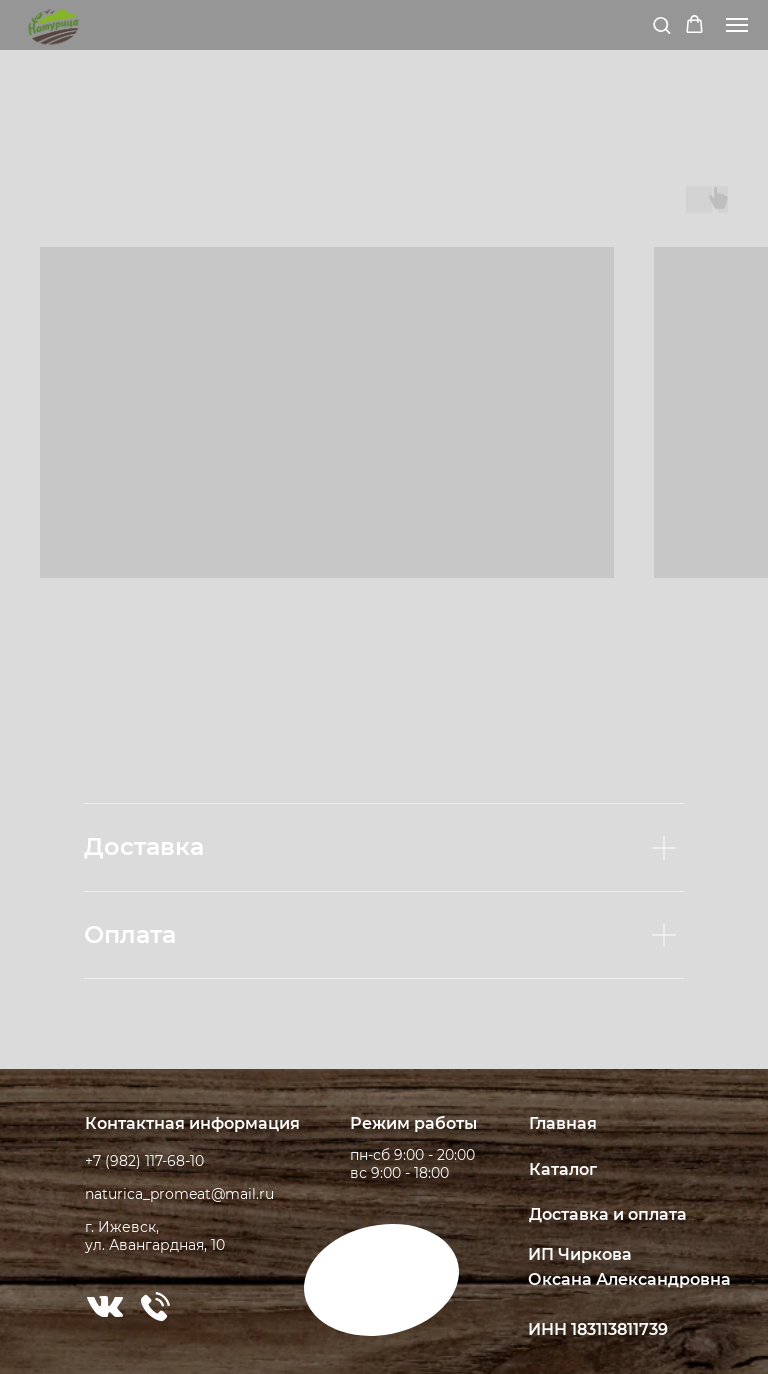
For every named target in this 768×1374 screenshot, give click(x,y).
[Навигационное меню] (737, 25)
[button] (661, 24)
